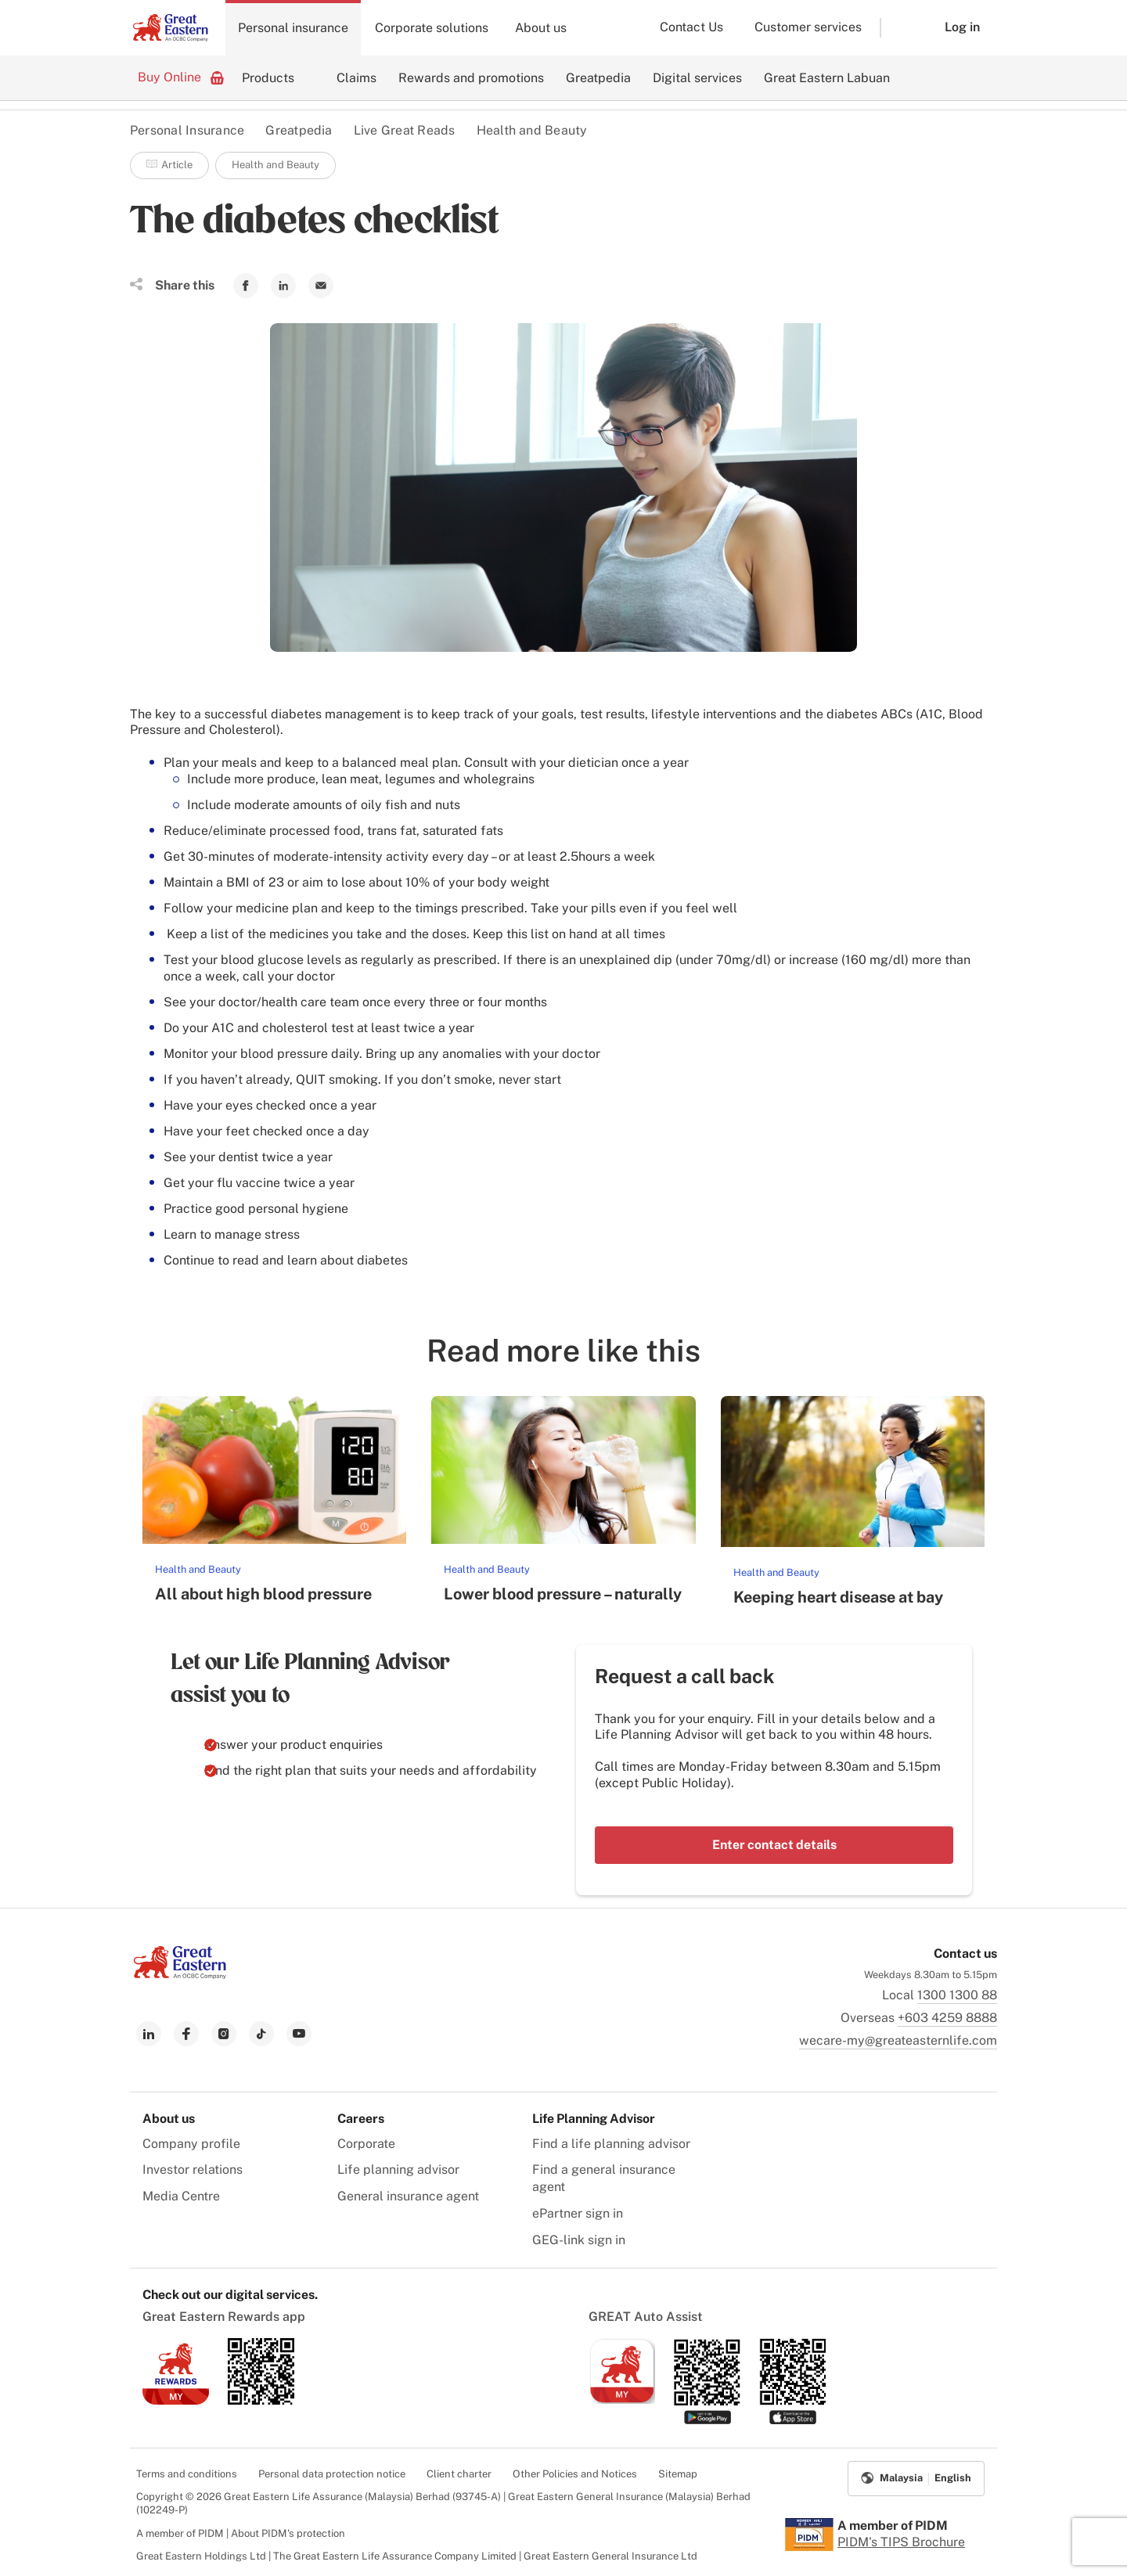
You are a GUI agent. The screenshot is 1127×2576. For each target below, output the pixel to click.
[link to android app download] (261, 2400)
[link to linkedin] (148, 2033)
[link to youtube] (298, 2033)
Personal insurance (293, 27)
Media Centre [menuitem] (181, 2196)
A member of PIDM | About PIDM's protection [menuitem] (240, 2533)
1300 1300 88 (957, 1995)
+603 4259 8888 (947, 2017)
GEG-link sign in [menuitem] (578, 2239)
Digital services (697, 77)
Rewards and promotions (471, 77)
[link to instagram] (223, 2033)
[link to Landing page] (180, 1974)
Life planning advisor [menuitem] (398, 2169)
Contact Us (691, 27)
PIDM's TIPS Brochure (901, 2542)
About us (541, 27)
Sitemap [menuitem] (677, 2474)
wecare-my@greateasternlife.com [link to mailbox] (898, 2040)
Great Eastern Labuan (827, 77)
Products (268, 77)
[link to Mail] (320, 285)
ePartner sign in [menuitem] (577, 2213)
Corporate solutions (431, 27)
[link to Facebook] (245, 285)
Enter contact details (774, 1844)
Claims (356, 77)
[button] (901, 28)
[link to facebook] (186, 2033)
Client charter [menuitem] (459, 2474)
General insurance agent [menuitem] (408, 2196)
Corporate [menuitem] (366, 2143)
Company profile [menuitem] (191, 2143)
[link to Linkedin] (283, 285)
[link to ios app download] (175, 2400)
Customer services (808, 27)
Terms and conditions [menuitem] (186, 2474)
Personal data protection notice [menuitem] (331, 2474)
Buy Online (181, 77)
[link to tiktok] (261, 2033)
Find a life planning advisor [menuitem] (611, 2143)
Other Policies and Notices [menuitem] (575, 2474)
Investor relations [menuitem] (192, 2169)
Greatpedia (598, 77)
